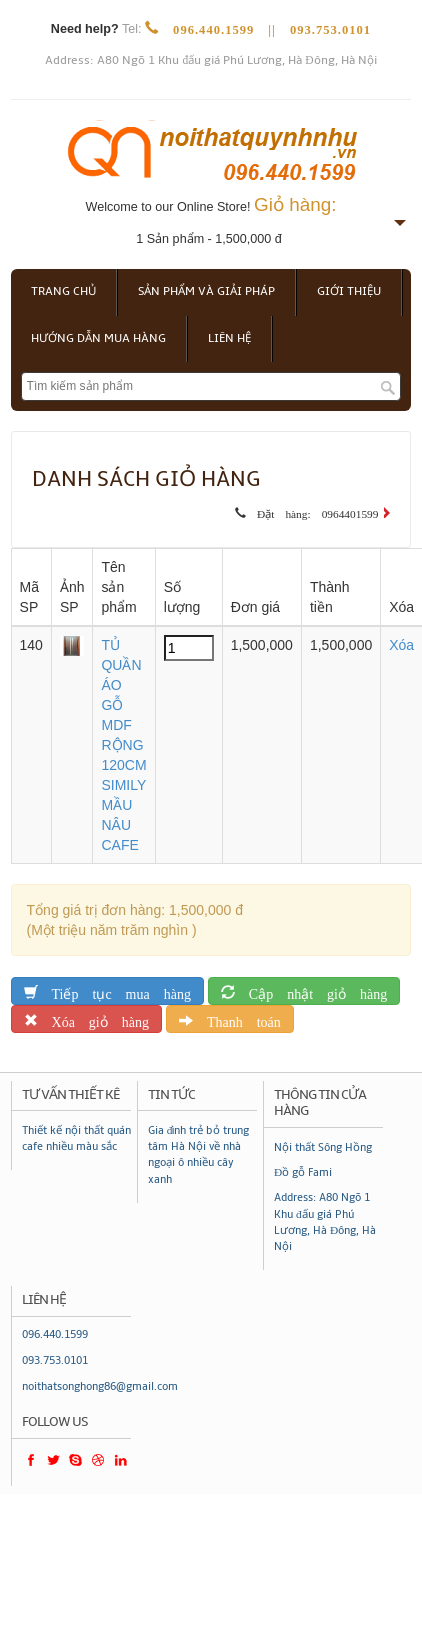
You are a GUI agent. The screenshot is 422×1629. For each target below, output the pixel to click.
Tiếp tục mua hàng (114, 990)
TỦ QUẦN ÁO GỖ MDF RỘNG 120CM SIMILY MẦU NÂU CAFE (123, 745)
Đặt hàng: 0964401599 (312, 511)
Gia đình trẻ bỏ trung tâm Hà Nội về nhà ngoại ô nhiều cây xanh (199, 1155)
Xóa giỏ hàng (93, 1018)
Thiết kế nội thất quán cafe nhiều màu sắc (76, 1138)
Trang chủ (63, 291)
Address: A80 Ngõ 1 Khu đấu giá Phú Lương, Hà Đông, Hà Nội (210, 60)
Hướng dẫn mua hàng (98, 338)
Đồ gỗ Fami (303, 1172)
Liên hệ (229, 338)
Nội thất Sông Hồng (323, 1147)
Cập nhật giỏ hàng (311, 990)
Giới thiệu (349, 291)
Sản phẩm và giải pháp (206, 291)
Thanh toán (237, 1018)
